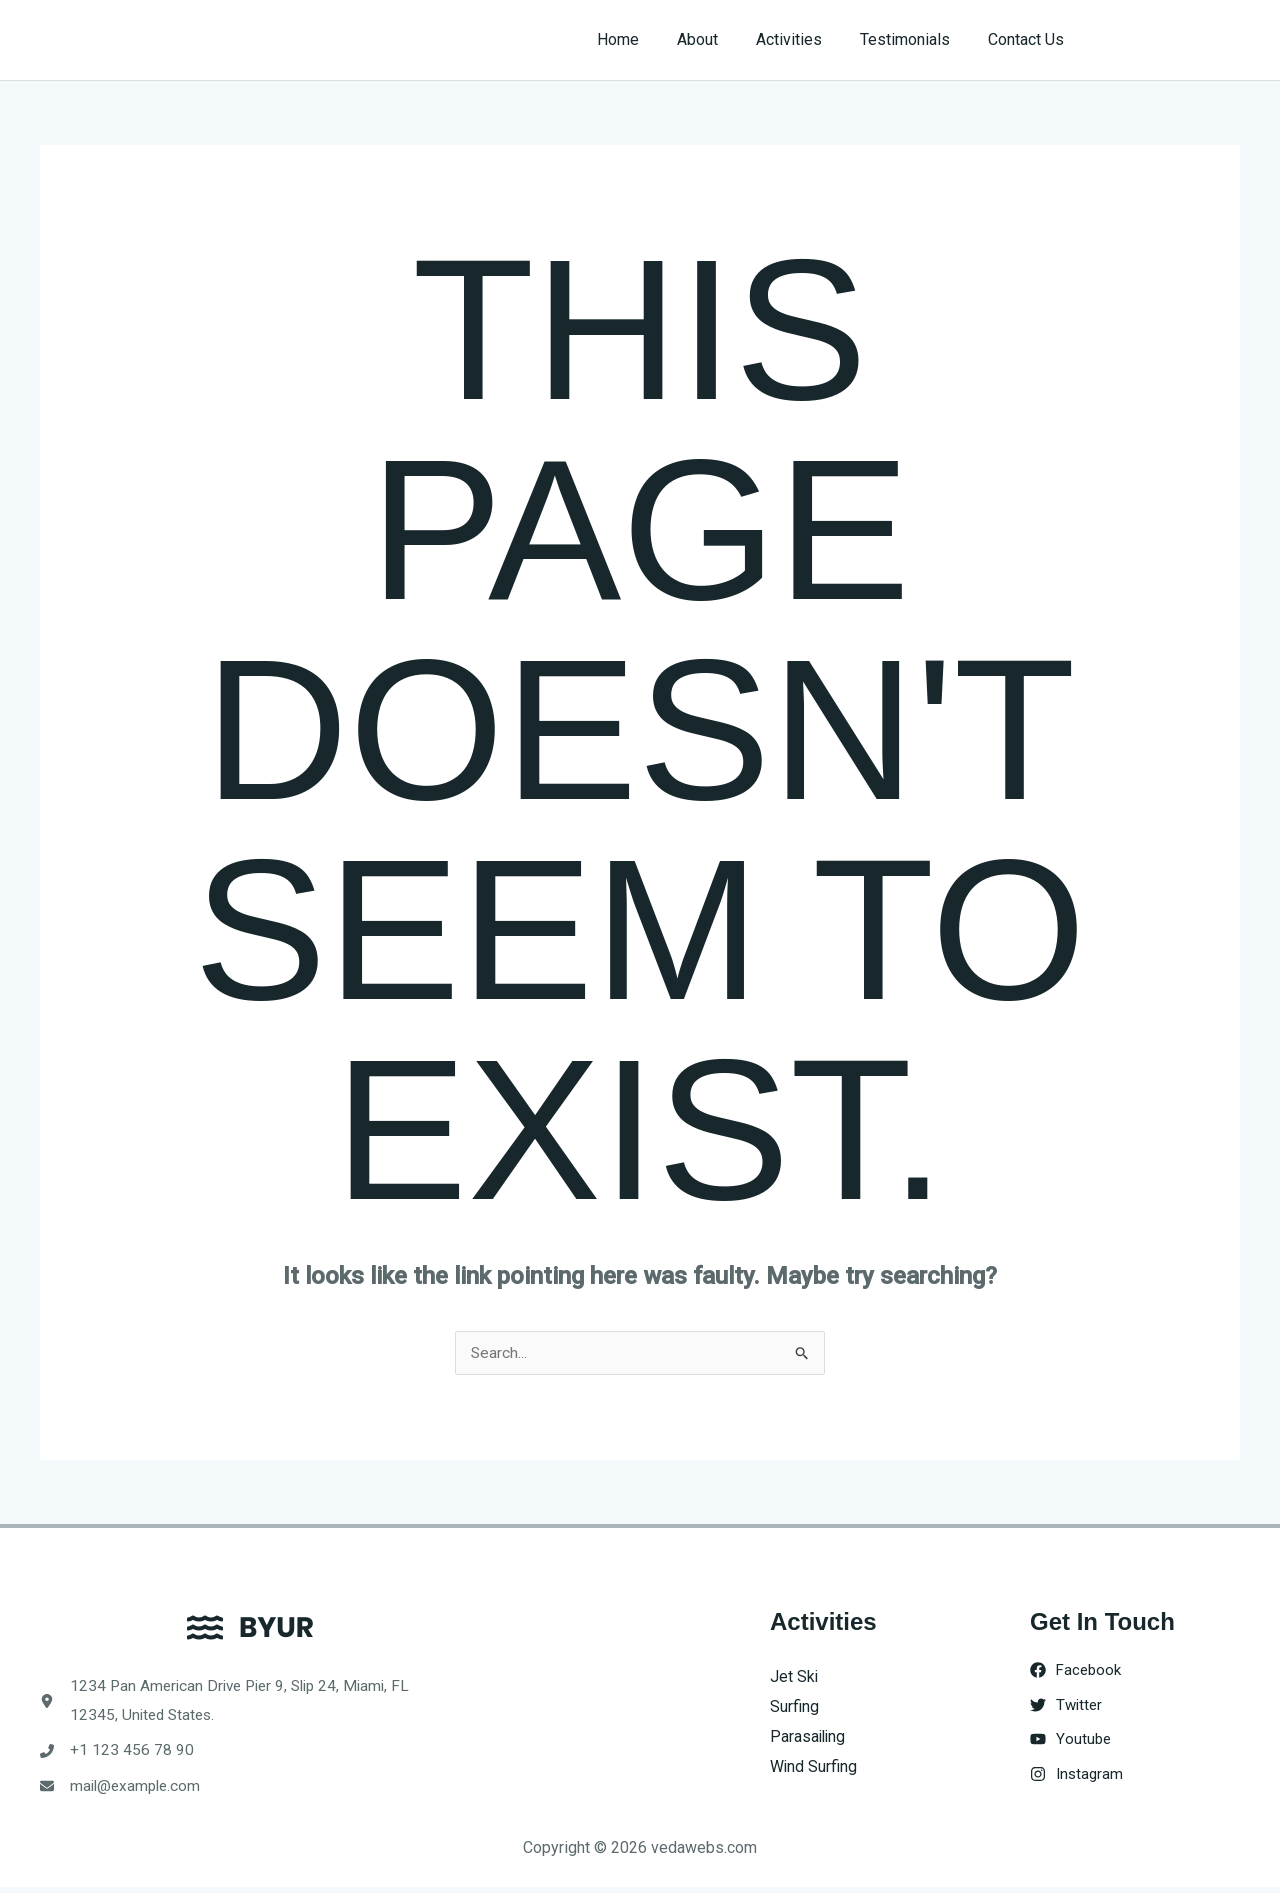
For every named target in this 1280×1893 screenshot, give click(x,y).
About (718, 39)
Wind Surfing (814, 1766)
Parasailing (809, 1736)
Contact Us (1029, 39)
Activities (804, 39)
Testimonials (914, 39)
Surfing (794, 1707)
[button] (1171, 40)
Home (645, 39)
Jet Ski (794, 1677)
